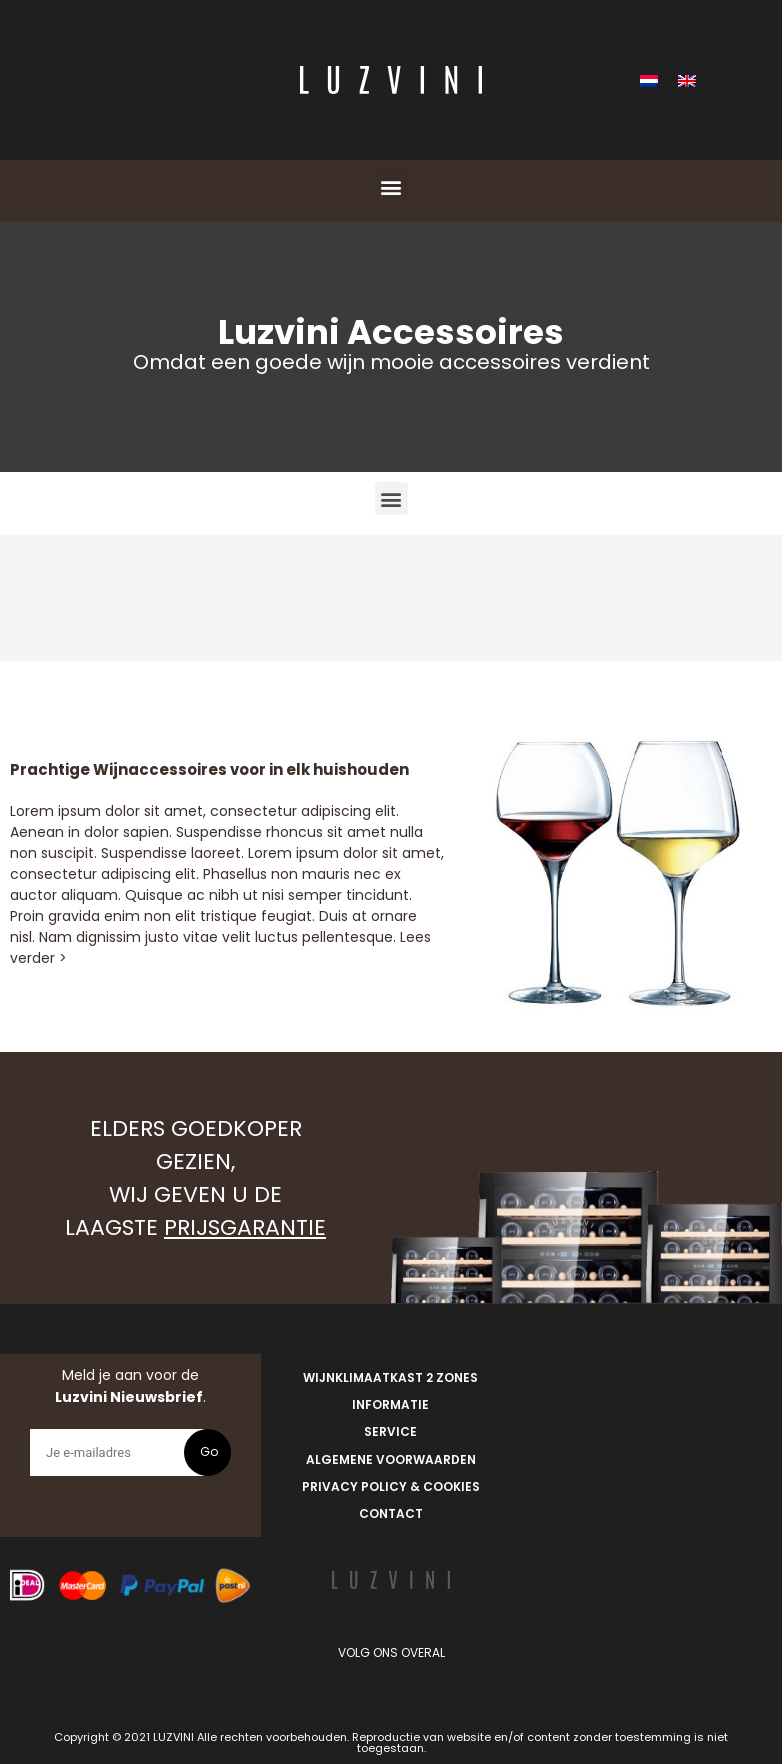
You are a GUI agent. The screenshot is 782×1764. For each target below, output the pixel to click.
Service (390, 1431)
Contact (391, 1513)
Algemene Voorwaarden (391, 1459)
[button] (391, 186)
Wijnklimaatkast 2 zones (390, 1377)
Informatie (390, 1404)
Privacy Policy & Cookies (391, 1486)
